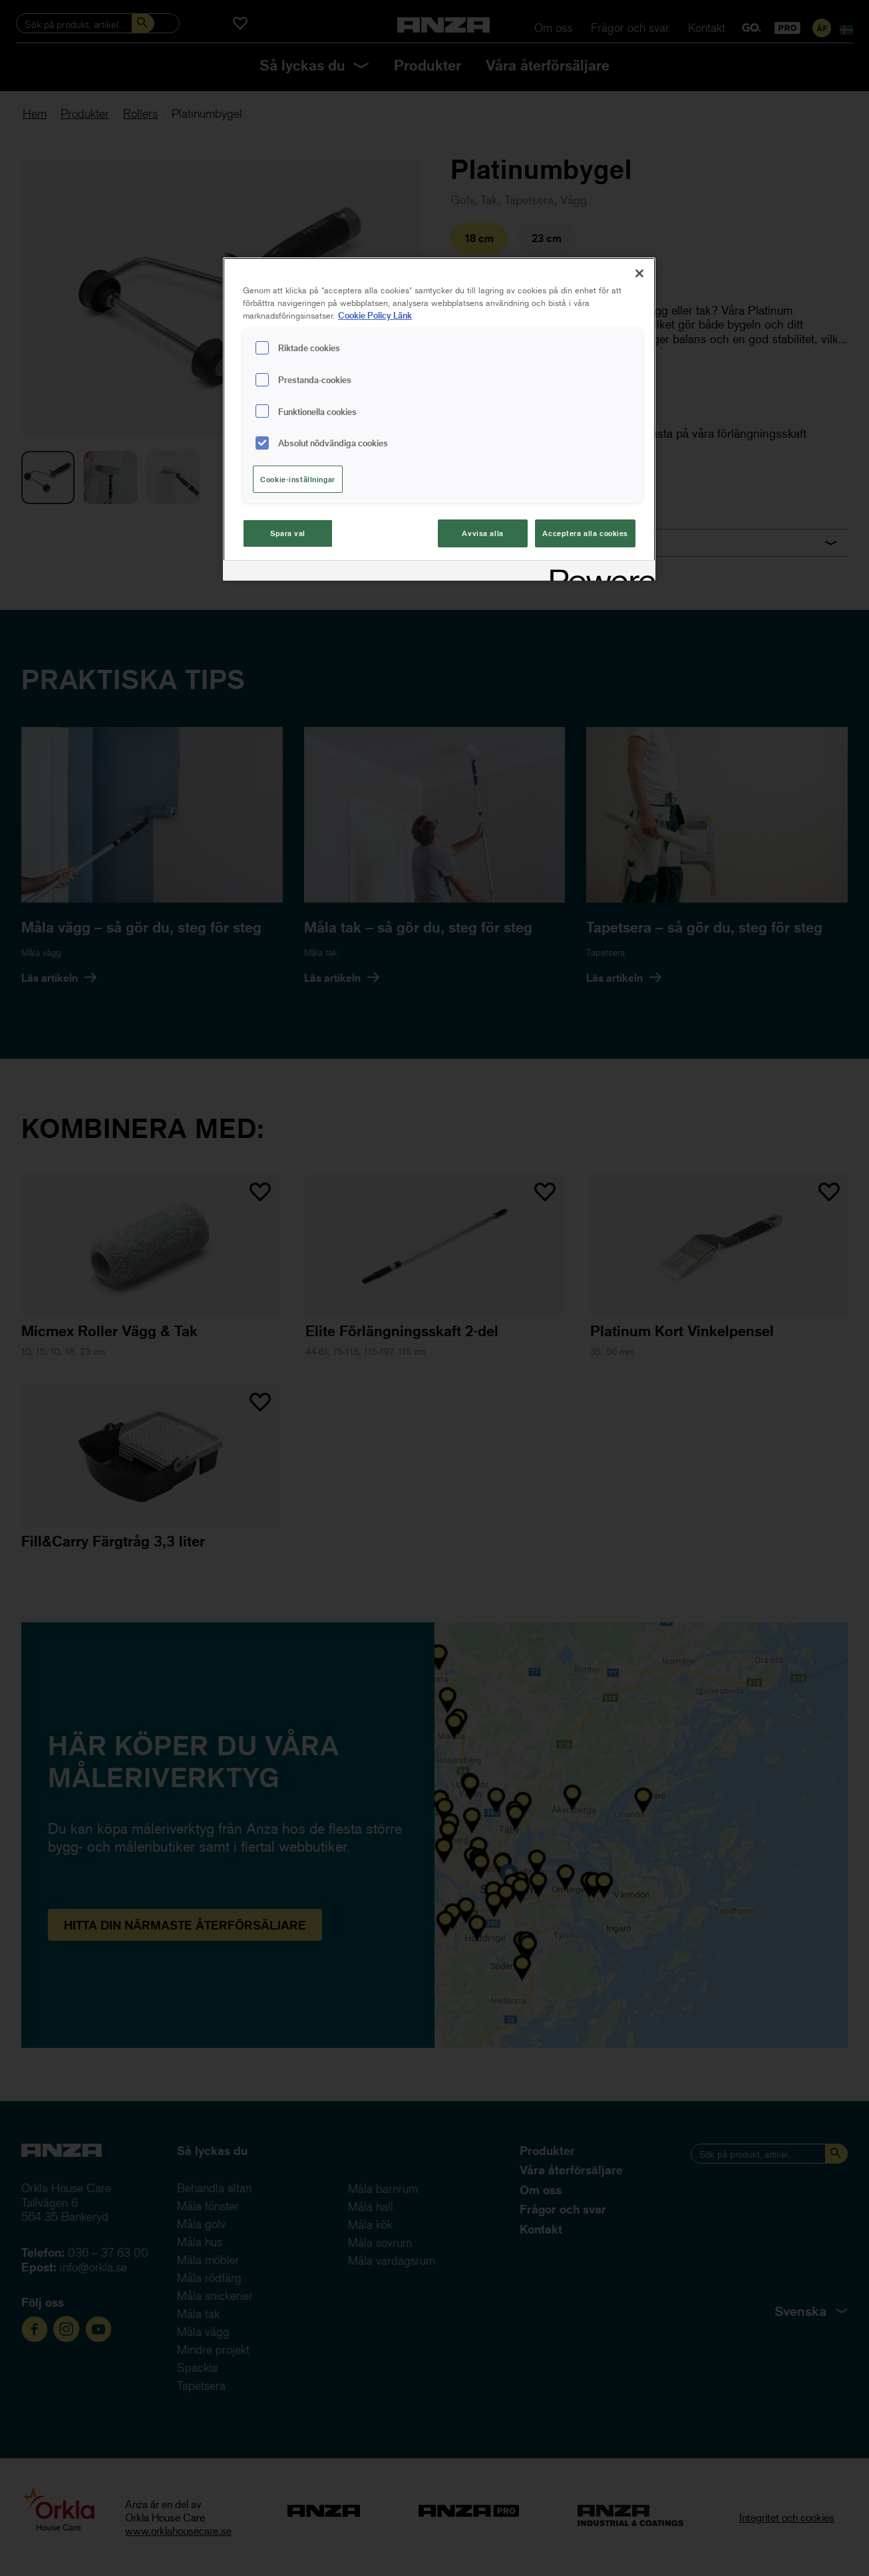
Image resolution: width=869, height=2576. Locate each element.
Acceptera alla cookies (585, 533)
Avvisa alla (482, 533)
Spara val (287, 533)
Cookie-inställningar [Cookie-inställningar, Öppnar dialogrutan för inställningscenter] (297, 479)
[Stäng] (639, 273)
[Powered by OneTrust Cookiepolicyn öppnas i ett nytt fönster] (598, 572)
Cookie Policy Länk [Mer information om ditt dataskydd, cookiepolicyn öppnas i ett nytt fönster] (375, 315)
